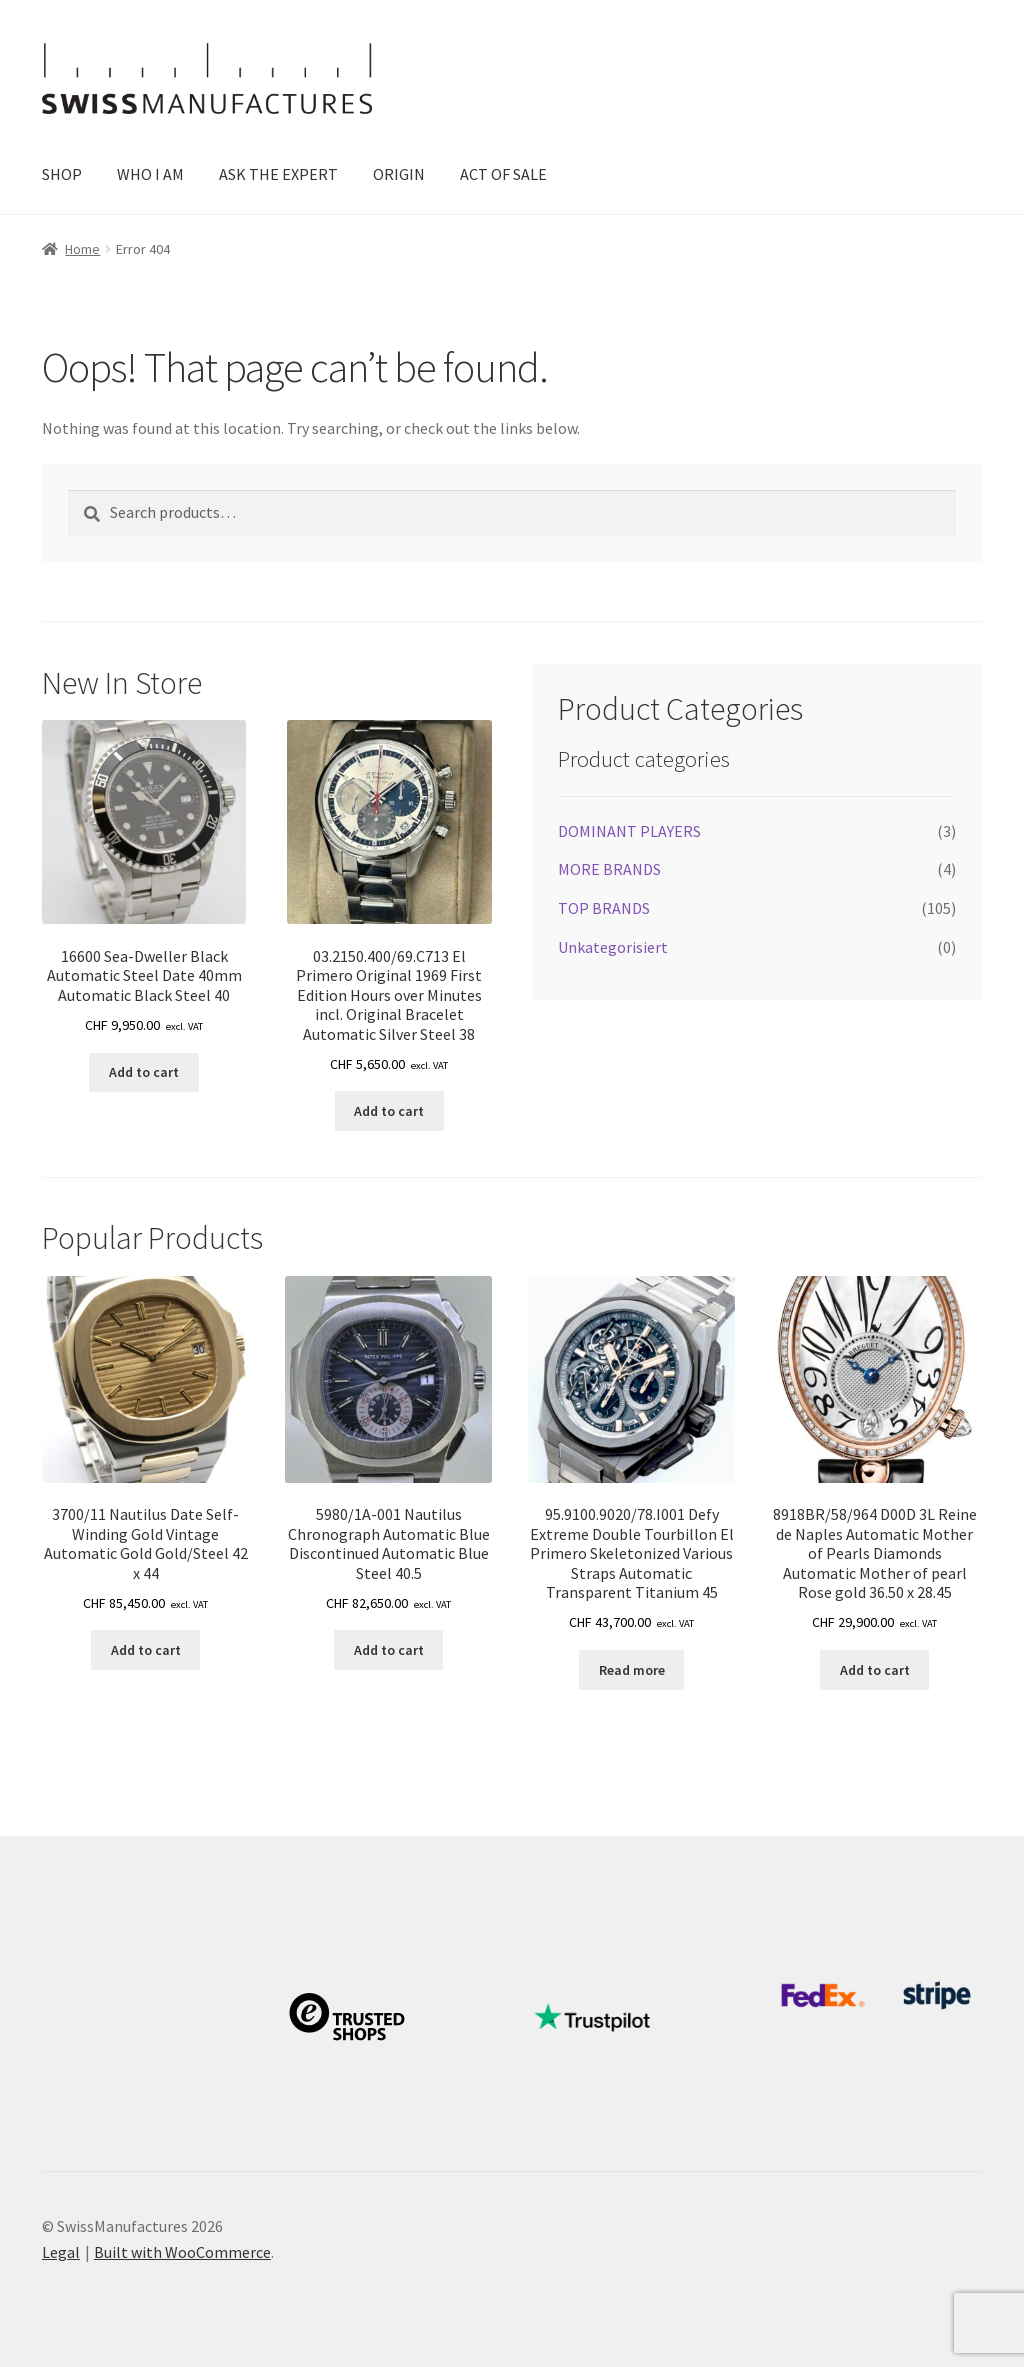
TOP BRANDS (604, 908)
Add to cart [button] (144, 1072)
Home (82, 249)
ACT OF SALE (503, 174)
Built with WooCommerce (182, 2252)
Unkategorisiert (613, 947)
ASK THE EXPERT (278, 174)
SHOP (62, 174)
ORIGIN (399, 174)
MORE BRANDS (609, 869)
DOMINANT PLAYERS (629, 831)
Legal (61, 2252)
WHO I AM (150, 174)
